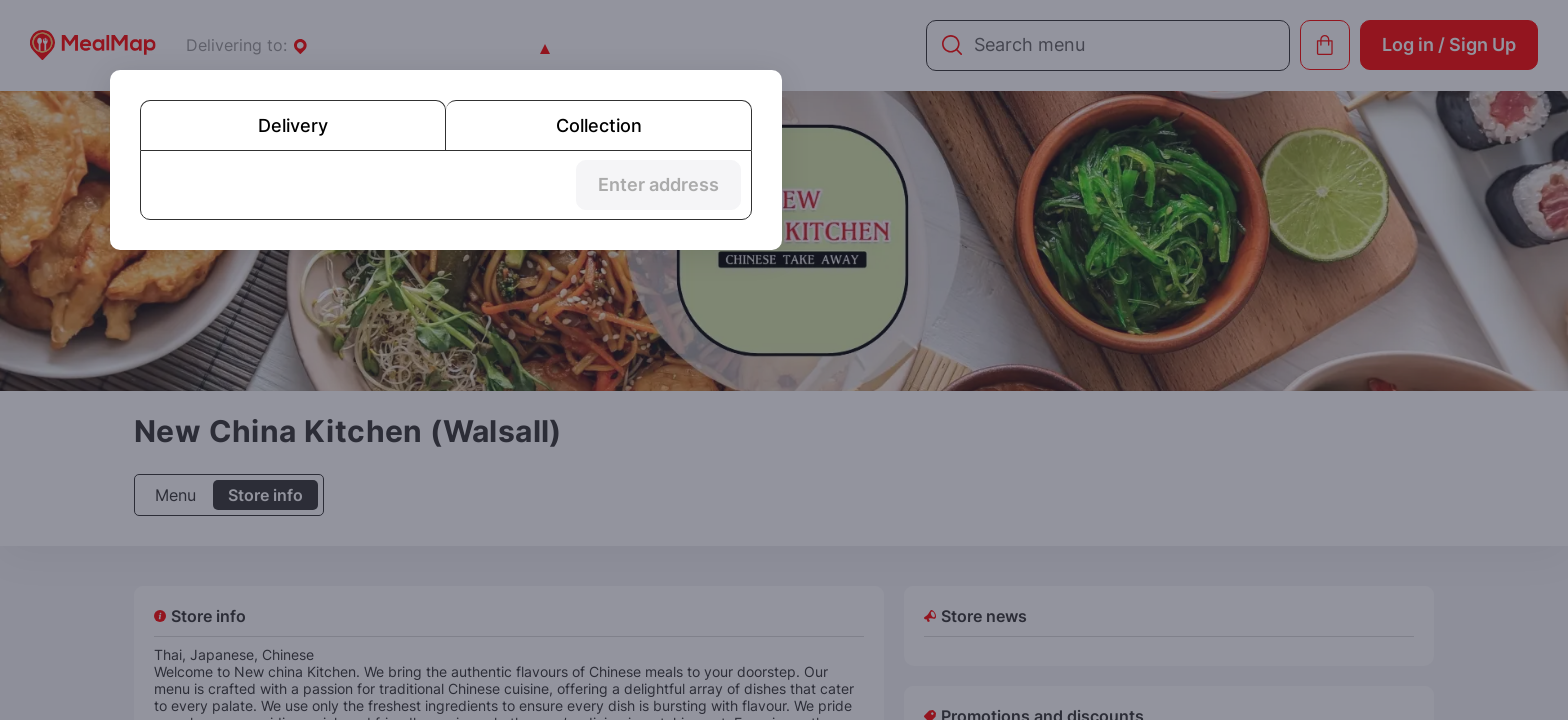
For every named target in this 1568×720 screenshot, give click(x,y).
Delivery (293, 125)
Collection (599, 125)
